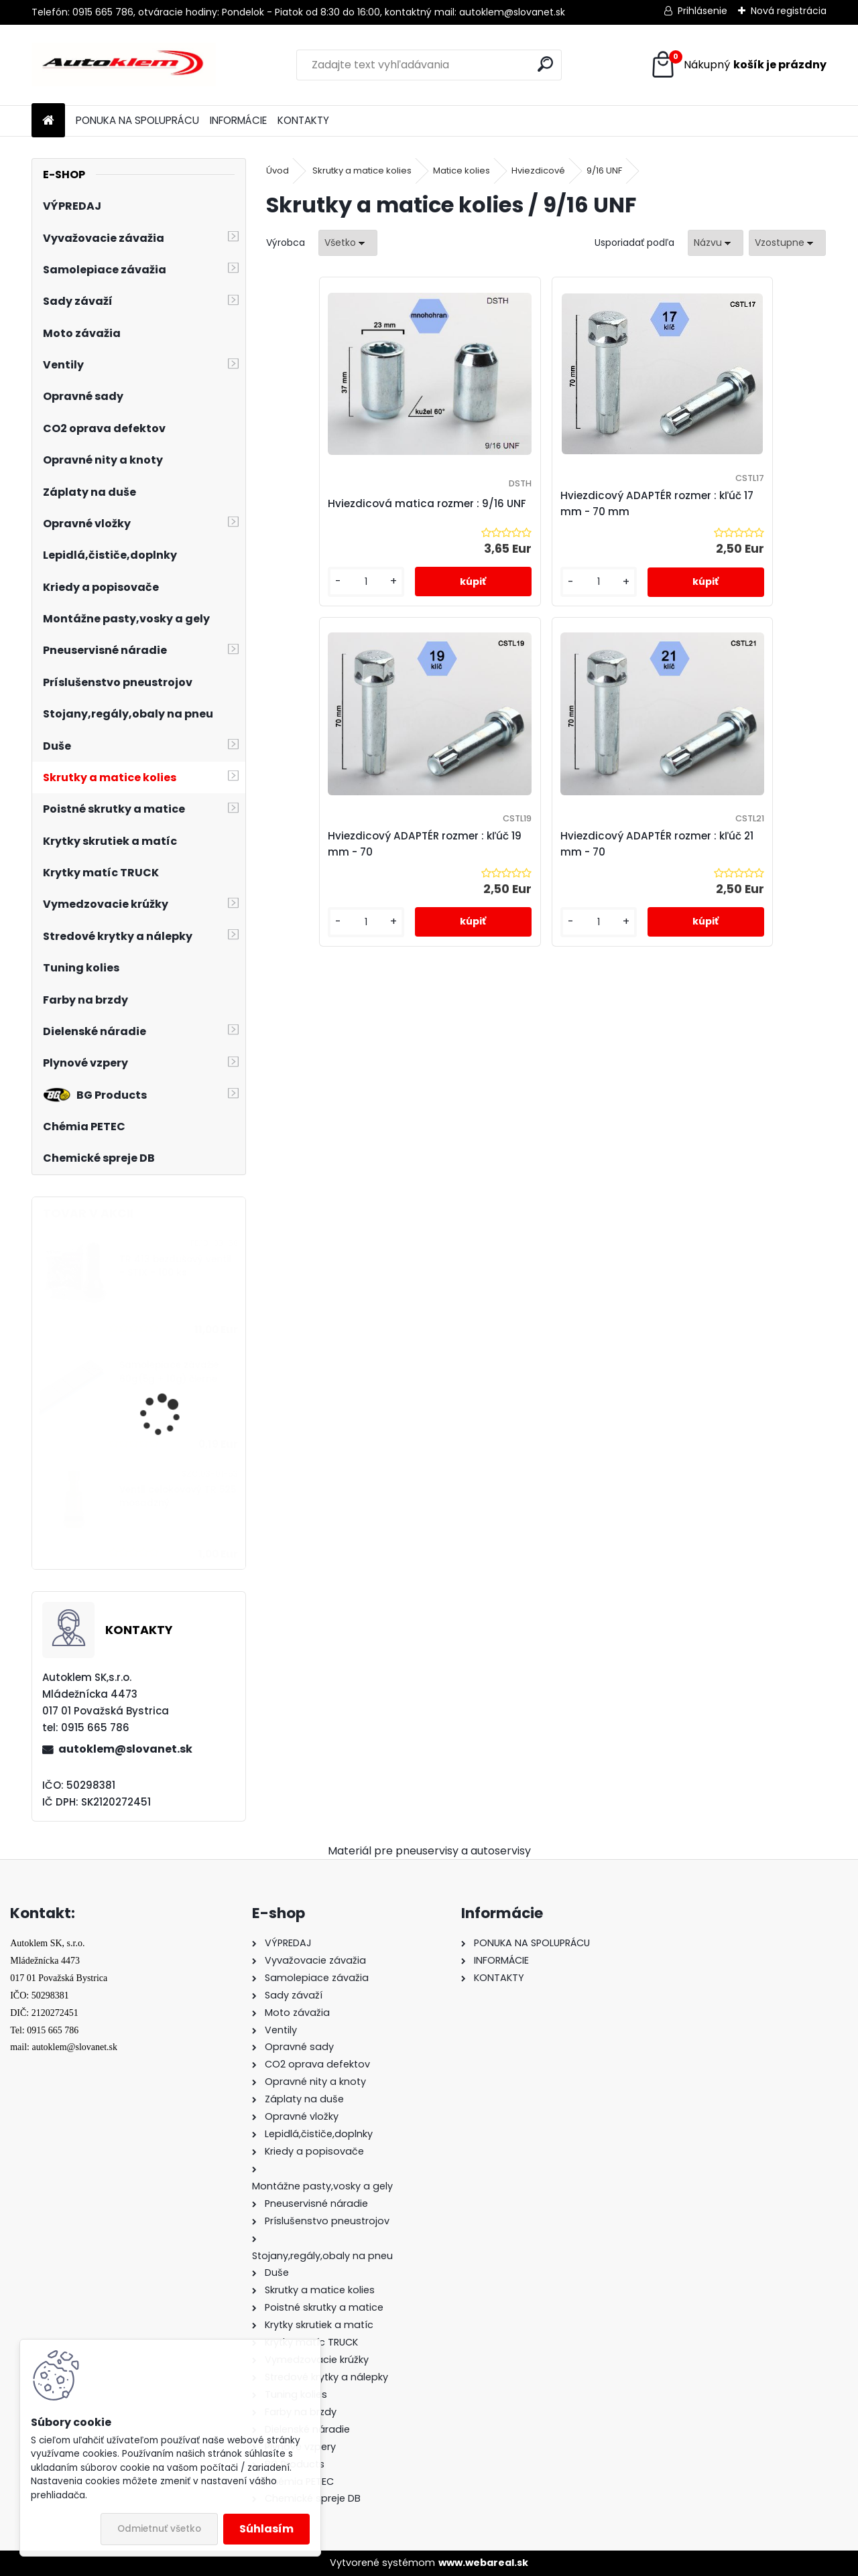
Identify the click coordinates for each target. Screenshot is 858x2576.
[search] (545, 64)
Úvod (277, 170)
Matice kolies (461, 170)
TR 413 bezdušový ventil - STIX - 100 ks (175, 1266)
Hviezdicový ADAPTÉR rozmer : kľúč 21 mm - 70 (545, 857)
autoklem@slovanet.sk (125, 1749)
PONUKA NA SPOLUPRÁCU (137, 120)
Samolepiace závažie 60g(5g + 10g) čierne (169, 1372)
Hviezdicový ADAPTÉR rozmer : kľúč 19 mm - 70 (732, 503)
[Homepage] (48, 121)
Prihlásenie (702, 10)
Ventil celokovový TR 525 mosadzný (177, 1496)
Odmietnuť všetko (159, 2528)
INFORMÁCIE (238, 120)
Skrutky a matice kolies (362, 170)
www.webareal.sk (483, 2562)
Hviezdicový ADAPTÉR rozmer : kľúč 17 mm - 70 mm (545, 503)
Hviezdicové (538, 170)
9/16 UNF (604, 170)
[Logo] (124, 64)
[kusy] (310, 595)
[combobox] (715, 243)
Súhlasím (266, 2528)
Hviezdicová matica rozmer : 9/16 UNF (356, 503)
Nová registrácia (788, 10)
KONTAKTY (303, 120)
